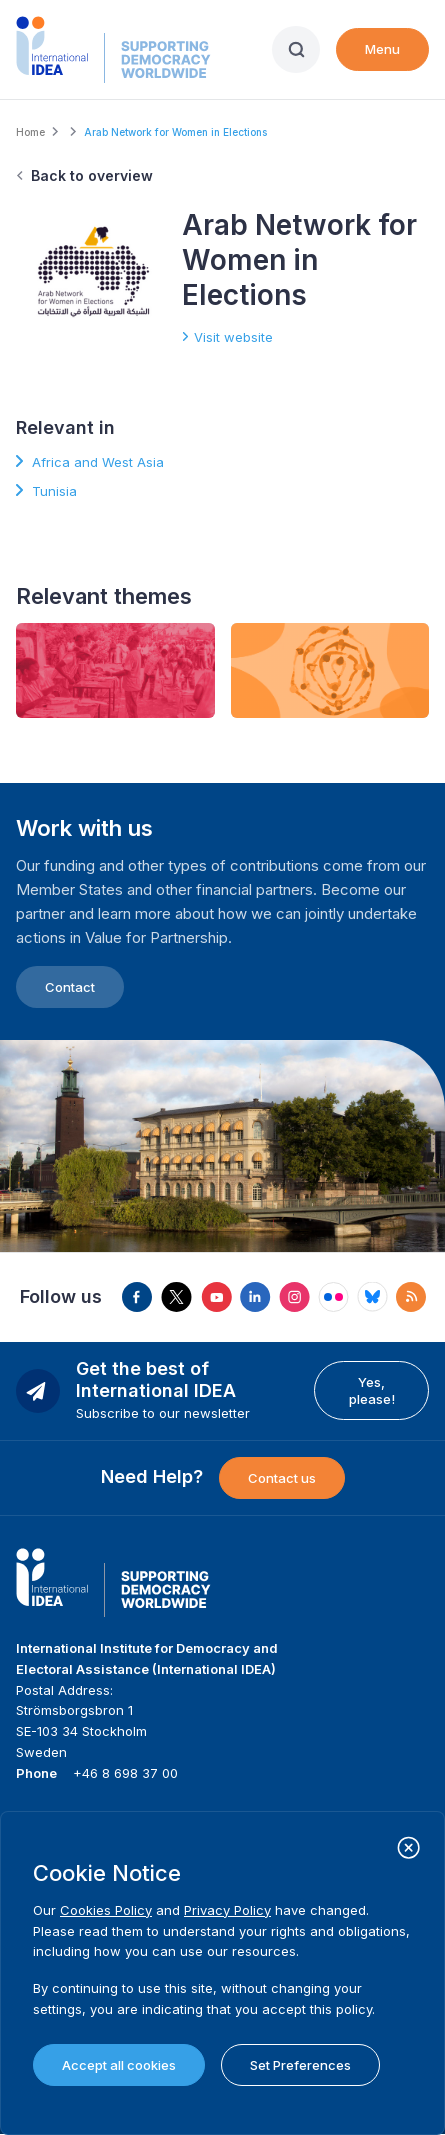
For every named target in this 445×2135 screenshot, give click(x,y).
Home (30, 132)
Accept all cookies (119, 2065)
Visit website (233, 337)
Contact (70, 987)
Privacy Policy (227, 1910)
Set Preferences (300, 2065)
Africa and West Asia (98, 462)
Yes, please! (372, 1390)
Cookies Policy (106, 1910)
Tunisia (54, 491)
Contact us (282, 1478)
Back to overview (92, 175)
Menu (382, 49)
